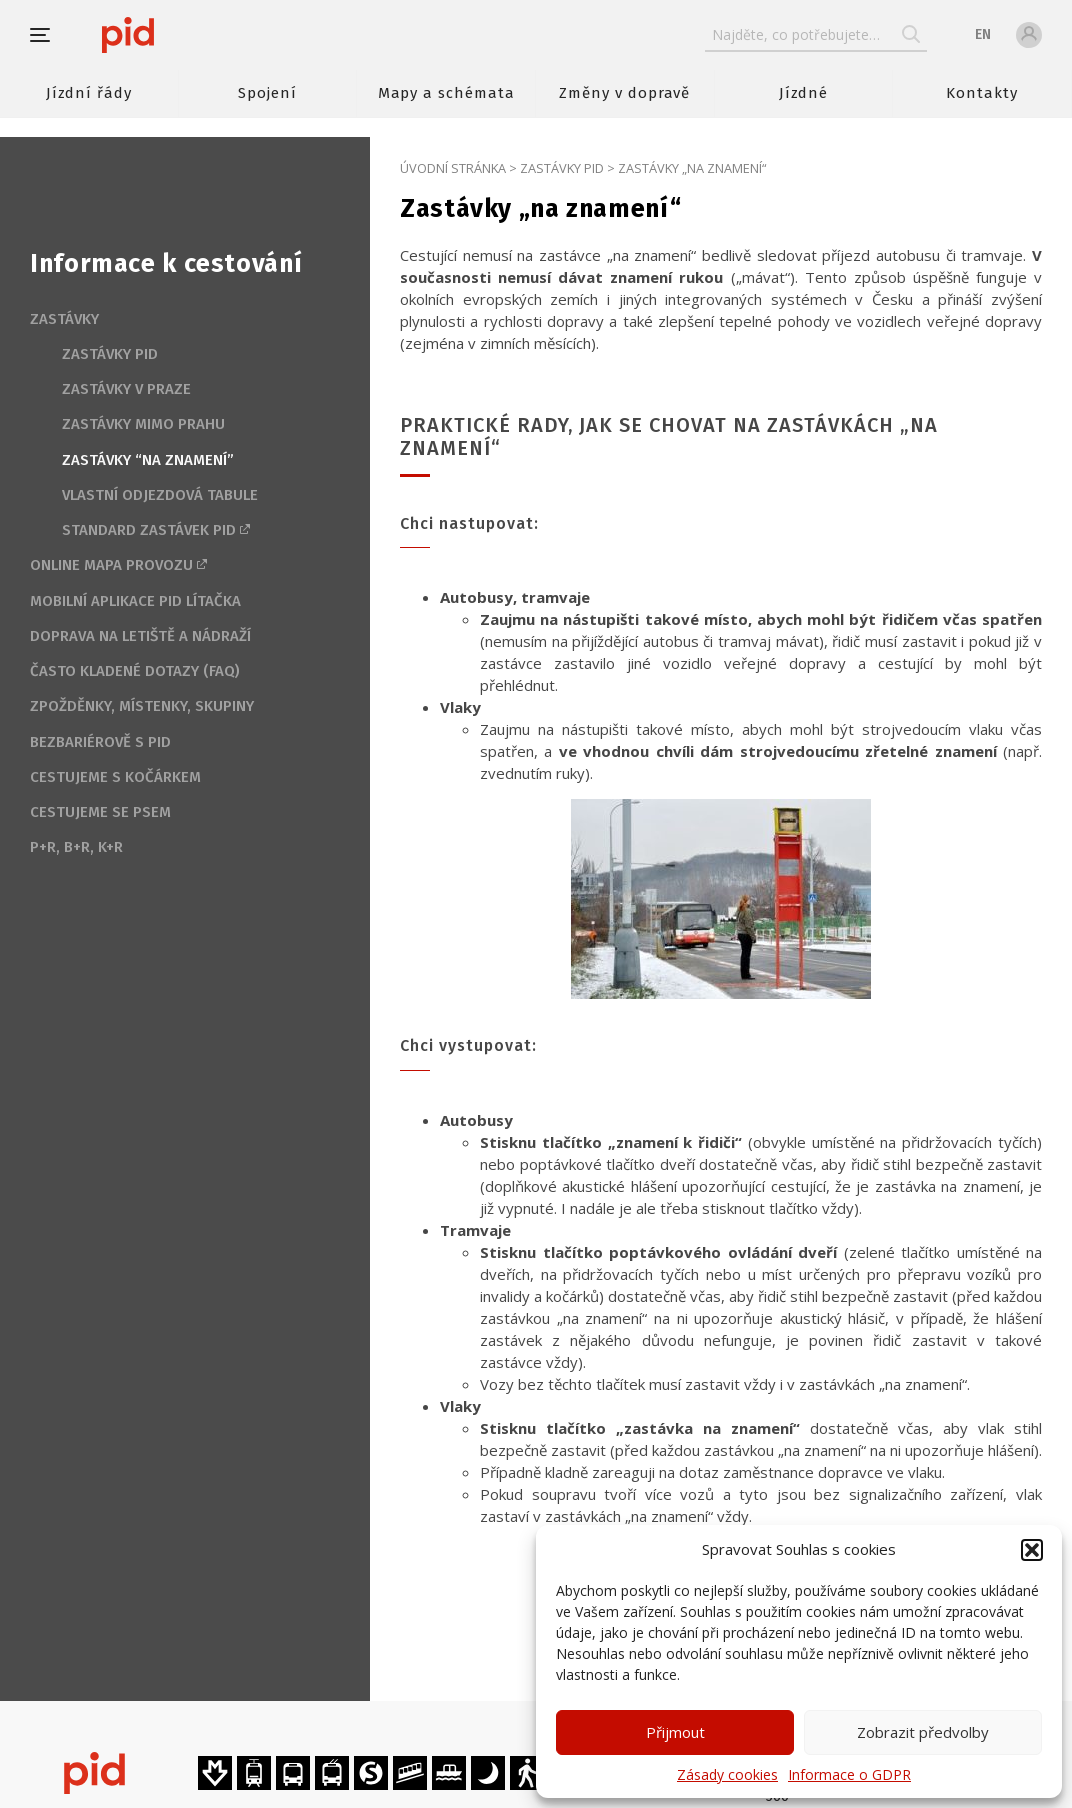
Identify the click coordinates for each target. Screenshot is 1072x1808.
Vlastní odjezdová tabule (160, 495)
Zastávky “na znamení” (148, 460)
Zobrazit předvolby (923, 1732)
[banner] (187, 35)
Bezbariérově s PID (100, 742)
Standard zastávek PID (149, 530)
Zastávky (64, 319)
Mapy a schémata (446, 93)
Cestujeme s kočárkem (115, 777)
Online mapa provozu (111, 565)
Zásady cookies (727, 1774)
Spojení (267, 93)
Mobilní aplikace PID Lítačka (135, 601)
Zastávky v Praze (126, 389)
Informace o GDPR (849, 1774)
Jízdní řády (89, 93)
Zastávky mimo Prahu (143, 424)
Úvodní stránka (453, 168)
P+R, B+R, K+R (76, 847)
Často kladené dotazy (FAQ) (135, 671)
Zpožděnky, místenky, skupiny (142, 706)
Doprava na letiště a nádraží (140, 636)
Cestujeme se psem (100, 812)
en (983, 34)
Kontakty (982, 93)
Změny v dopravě (624, 93)
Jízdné (804, 93)
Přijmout (675, 1732)
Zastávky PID (562, 168)
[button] (1032, 1550)
